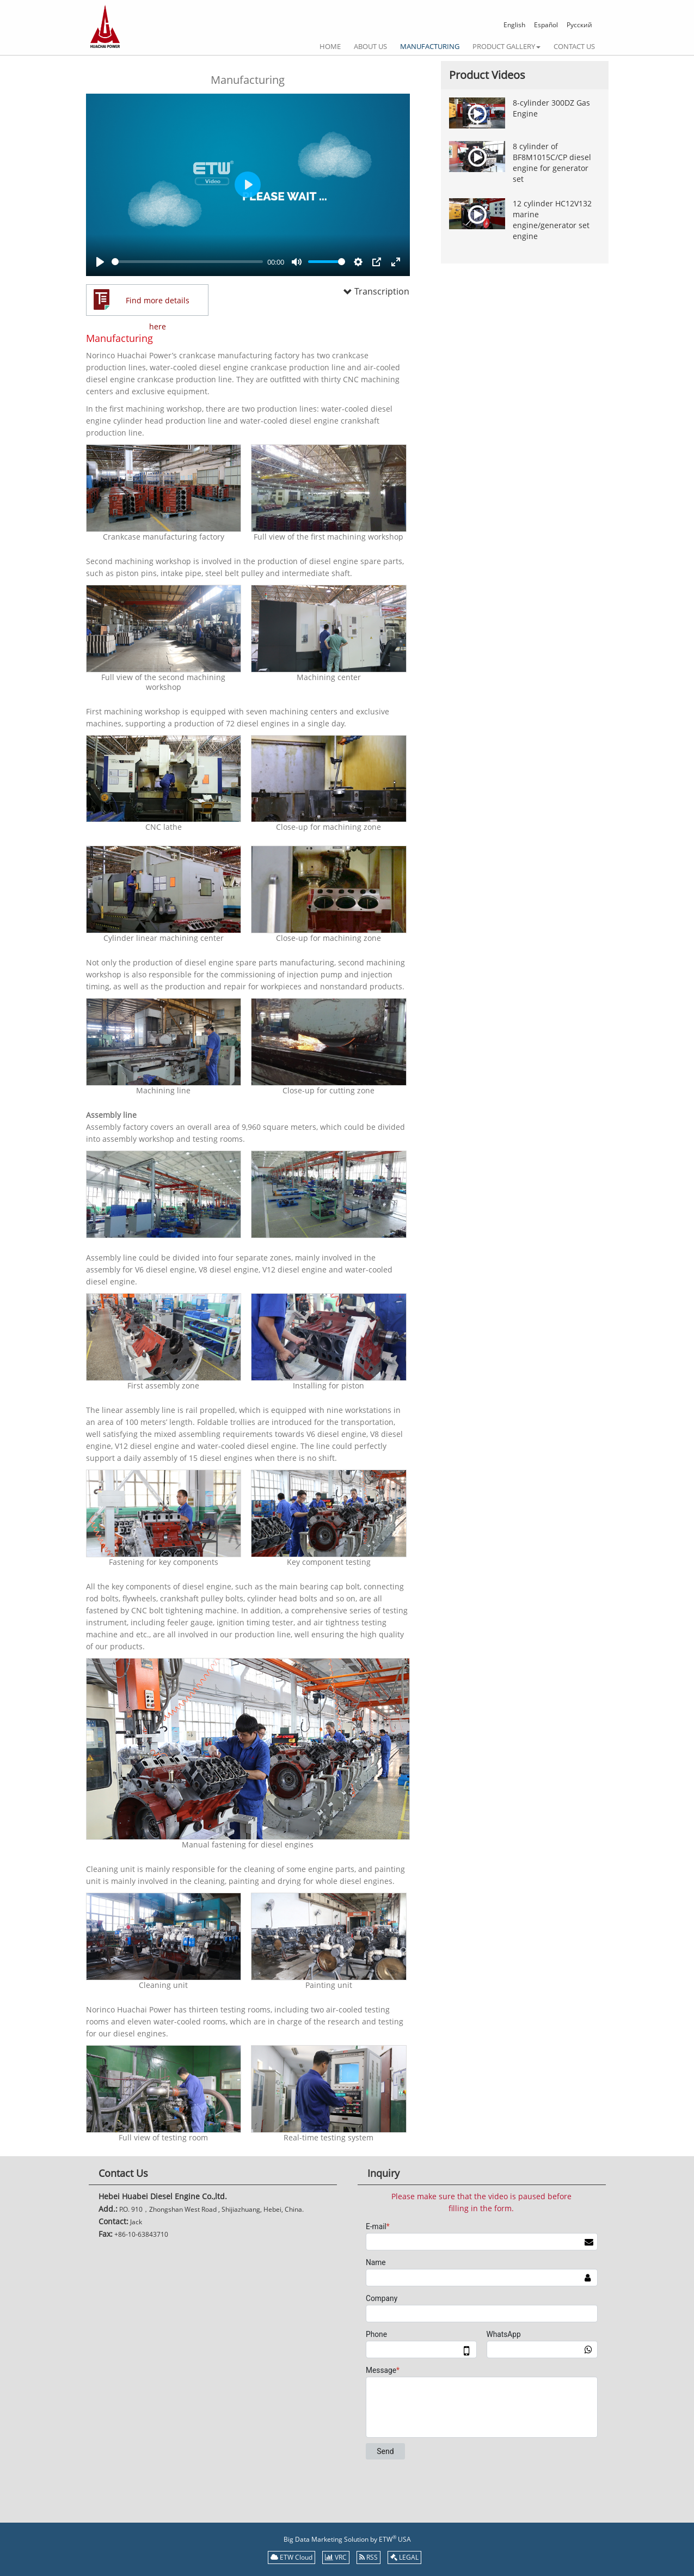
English (514, 24)
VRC (336, 2557)
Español (546, 24)
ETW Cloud (291, 2557)
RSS (368, 2557)
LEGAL (404, 2557)
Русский (579, 24)
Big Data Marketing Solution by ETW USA (347, 2539)
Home (330, 46)
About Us (370, 46)
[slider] (187, 261)
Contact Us (574, 46)
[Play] (100, 262)
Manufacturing (429, 46)
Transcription (366, 291)
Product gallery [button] (506, 46)
